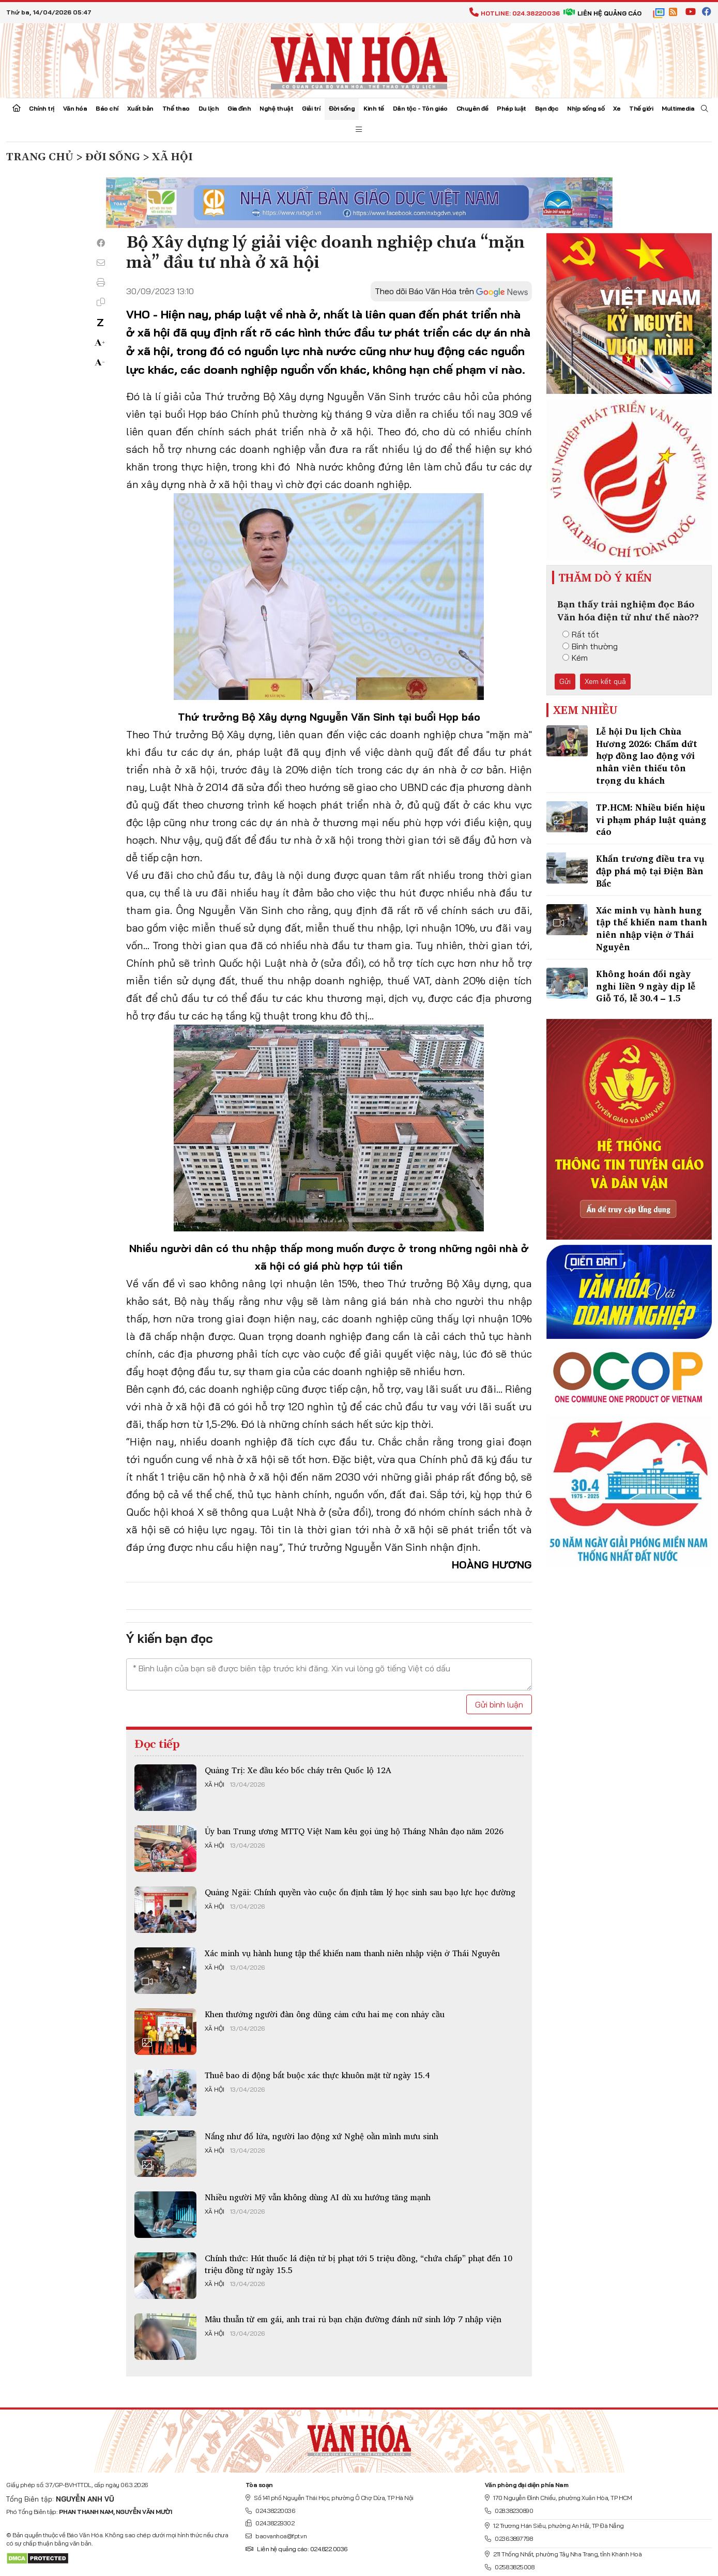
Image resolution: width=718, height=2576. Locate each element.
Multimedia (678, 108)
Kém (575, 657)
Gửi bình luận (499, 1704)
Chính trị (41, 108)
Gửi (565, 681)
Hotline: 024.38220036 (514, 13)
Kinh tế (373, 108)
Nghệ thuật (276, 108)
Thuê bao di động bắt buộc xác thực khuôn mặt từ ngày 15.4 (317, 2075)
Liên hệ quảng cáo (602, 13)
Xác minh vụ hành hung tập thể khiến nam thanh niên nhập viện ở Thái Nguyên (352, 1953)
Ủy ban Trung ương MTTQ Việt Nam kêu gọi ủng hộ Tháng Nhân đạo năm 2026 (354, 1831)
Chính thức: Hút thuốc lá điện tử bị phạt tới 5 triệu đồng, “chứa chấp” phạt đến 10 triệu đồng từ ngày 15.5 (358, 2263)
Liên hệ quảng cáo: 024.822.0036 (296, 2549)
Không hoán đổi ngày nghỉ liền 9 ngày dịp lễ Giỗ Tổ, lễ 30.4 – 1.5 (645, 986)
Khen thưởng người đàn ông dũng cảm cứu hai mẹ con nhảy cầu (325, 2014)
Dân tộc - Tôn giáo (420, 108)
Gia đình (239, 108)
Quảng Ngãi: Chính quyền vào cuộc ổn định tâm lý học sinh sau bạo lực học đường (360, 1892)
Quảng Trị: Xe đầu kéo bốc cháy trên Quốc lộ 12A (298, 1770)
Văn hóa (75, 108)
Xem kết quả (605, 681)
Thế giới (641, 108)
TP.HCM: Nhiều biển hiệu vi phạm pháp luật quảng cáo (651, 819)
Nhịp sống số (585, 108)
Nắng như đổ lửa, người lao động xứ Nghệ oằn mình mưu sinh (321, 2136)
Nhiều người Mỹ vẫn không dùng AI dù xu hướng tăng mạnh (318, 2197)
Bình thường (590, 646)
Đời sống (342, 108)
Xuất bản (140, 108)
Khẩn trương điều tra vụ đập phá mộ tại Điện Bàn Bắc (650, 870)
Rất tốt (580, 634)
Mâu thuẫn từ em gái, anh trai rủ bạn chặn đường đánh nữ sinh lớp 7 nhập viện (353, 2319)
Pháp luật (511, 108)
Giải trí (311, 108)
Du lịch (208, 108)
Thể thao (176, 108)
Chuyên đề (472, 108)
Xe (616, 108)
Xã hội (214, 1784)
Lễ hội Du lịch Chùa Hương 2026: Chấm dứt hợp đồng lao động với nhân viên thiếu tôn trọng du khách (646, 755)
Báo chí (107, 108)
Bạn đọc (547, 108)
